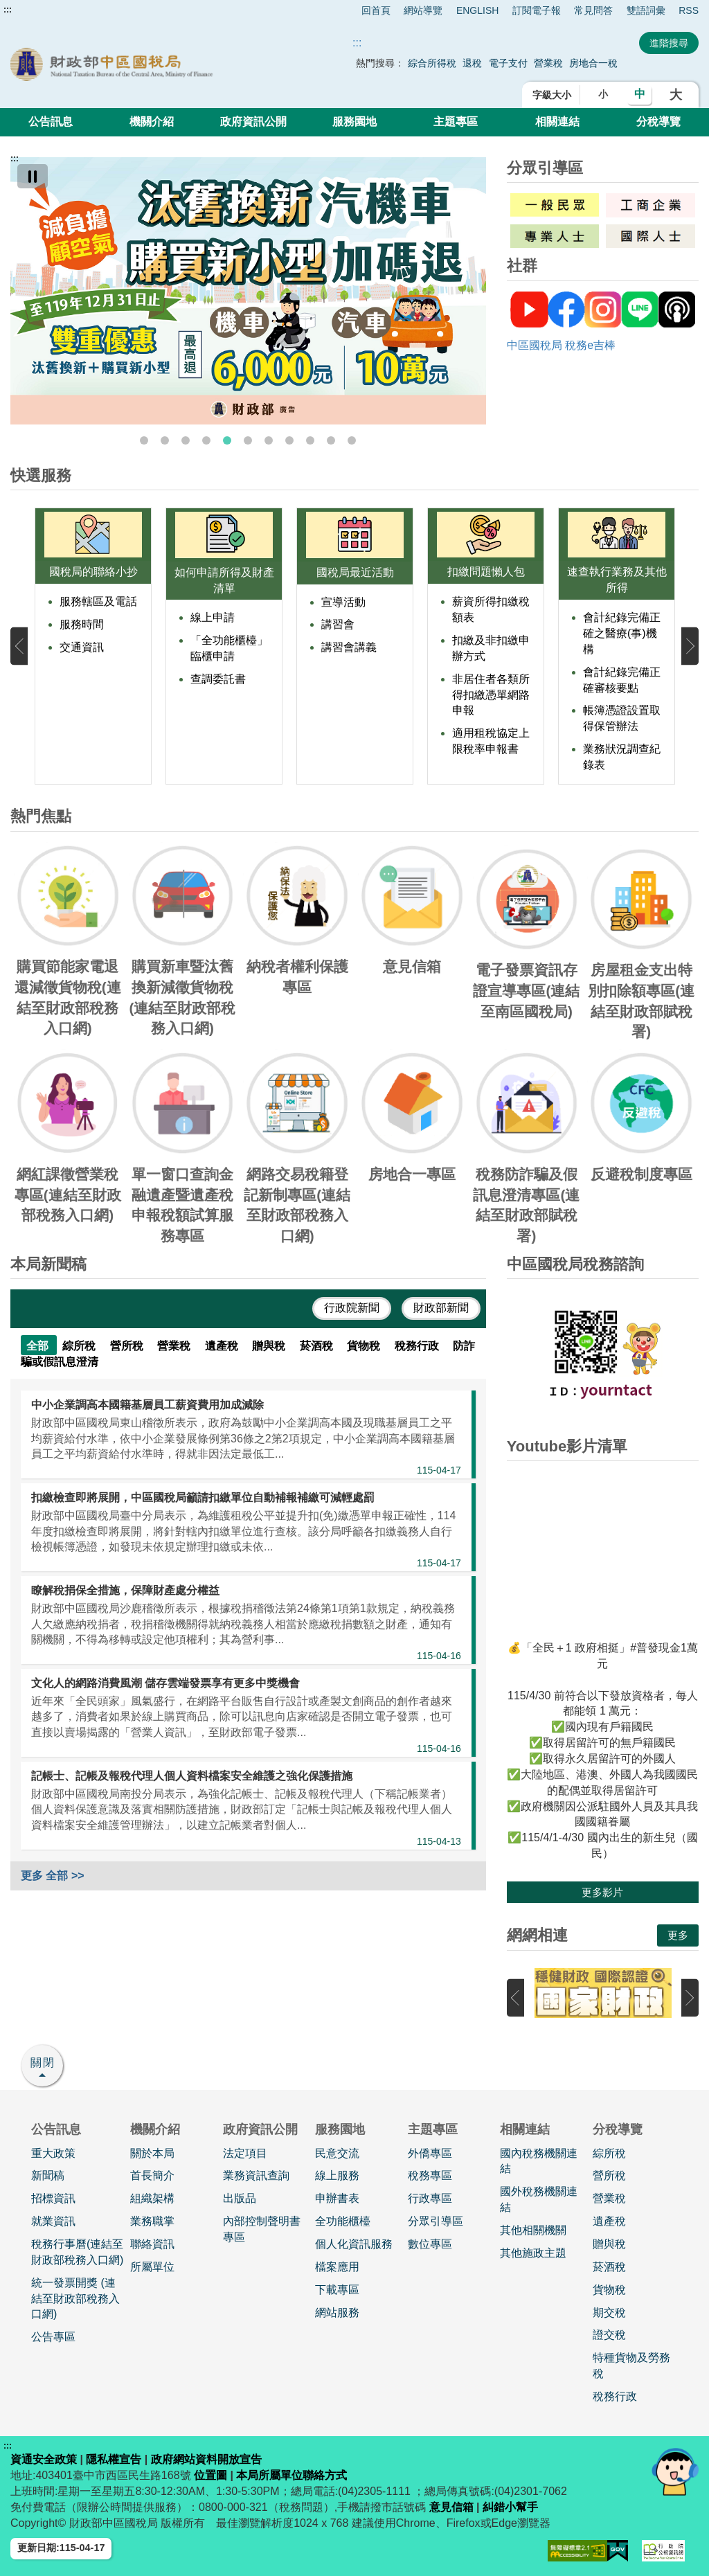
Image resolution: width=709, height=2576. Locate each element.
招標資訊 (53, 2198)
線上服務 (337, 2175)
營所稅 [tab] (128, 1346)
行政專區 (430, 2198)
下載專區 (337, 2290)
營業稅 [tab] (175, 1346)
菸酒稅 (609, 2267)
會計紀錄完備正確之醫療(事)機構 (622, 633)
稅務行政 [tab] (418, 1346)
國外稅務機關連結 (538, 2199)
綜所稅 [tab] (80, 1346)
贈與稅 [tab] (270, 1346)
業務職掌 (152, 2221)
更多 (677, 1935)
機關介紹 (151, 121)
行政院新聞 (351, 1308)
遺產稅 (609, 2221)
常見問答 (593, 10)
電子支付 (508, 63)
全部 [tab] (38, 1346)
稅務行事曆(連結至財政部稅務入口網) (77, 2252)
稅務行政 (615, 2396)
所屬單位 (152, 2267)
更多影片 (602, 1892)
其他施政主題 (533, 2253)
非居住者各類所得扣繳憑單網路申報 (491, 695)
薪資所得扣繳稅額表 (491, 609)
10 (331, 440)
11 (352, 440)
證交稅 (609, 2335)
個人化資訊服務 (354, 2244)
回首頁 (376, 10)
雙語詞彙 (646, 10)
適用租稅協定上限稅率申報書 (491, 741)
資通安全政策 (43, 2459)
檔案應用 (337, 2267)
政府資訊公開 (253, 121)
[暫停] (32, 176)
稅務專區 (430, 2175)
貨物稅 (609, 2290)
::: (7, 10)
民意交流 (337, 2153)
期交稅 (609, 2312)
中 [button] (639, 94)
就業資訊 (53, 2221)
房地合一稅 (593, 63)
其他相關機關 (533, 2230)
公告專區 (53, 2337)
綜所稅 (609, 2153)
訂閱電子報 (536, 10)
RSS (689, 10)
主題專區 (455, 121)
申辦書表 (337, 2198)
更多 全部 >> (52, 1875)
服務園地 (354, 121)
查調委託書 (218, 679)
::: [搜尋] (356, 42)
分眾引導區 (435, 2221)
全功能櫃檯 (342, 2221)
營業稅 (550, 63)
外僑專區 (430, 2153)
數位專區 (430, 2244)
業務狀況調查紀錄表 (622, 757)
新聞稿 (47, 2175)
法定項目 (245, 2153)
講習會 (337, 624)
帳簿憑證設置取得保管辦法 (622, 718)
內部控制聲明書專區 (261, 2229)
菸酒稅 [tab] (318, 1346)
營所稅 (609, 2175)
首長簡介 (152, 2175)
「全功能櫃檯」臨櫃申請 (229, 648)
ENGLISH (477, 10)
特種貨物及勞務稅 (631, 2365)
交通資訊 (82, 647)
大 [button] (676, 95)
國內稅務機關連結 (538, 2161)
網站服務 (337, 2312)
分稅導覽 (658, 121)
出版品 (239, 2198)
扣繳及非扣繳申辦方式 (491, 648)
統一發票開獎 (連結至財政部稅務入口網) (75, 2298)
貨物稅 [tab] (365, 1346)
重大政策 (53, 2153)
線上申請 (212, 617)
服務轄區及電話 (98, 601)
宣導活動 (343, 602)
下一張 (690, 646)
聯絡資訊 (152, 2244)
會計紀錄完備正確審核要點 (622, 680)
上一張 (19, 646)
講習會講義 (349, 647)
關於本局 (152, 2153)
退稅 (472, 63)
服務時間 (82, 624)
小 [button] (603, 94)
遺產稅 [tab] (223, 1346)
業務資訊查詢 (256, 2175)
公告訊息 (50, 121)
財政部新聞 (441, 1308)
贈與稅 (609, 2244)
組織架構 (152, 2198)
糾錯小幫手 (510, 2507)
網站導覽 (423, 10)
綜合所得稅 (432, 63)
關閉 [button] (42, 2062)
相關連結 (557, 121)
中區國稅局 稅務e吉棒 (561, 345)
